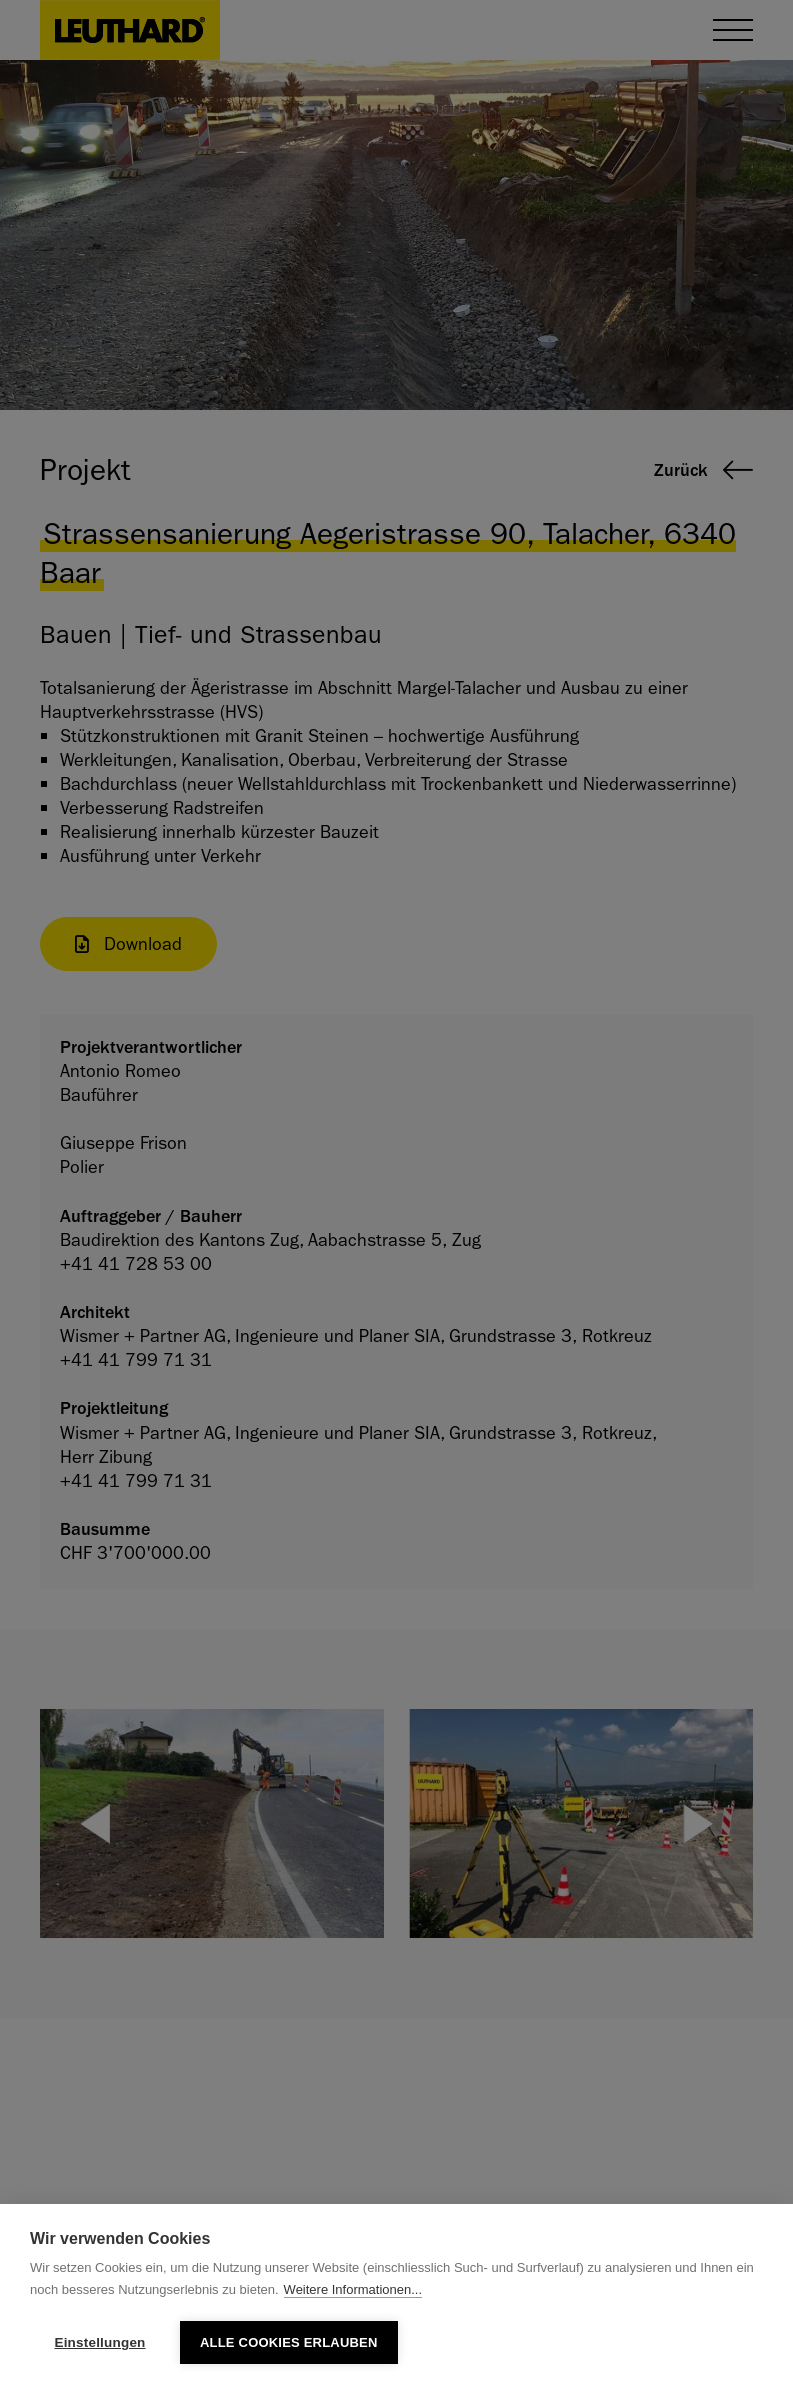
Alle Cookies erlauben (289, 2342)
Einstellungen (99, 2342)
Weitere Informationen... (353, 2289)
